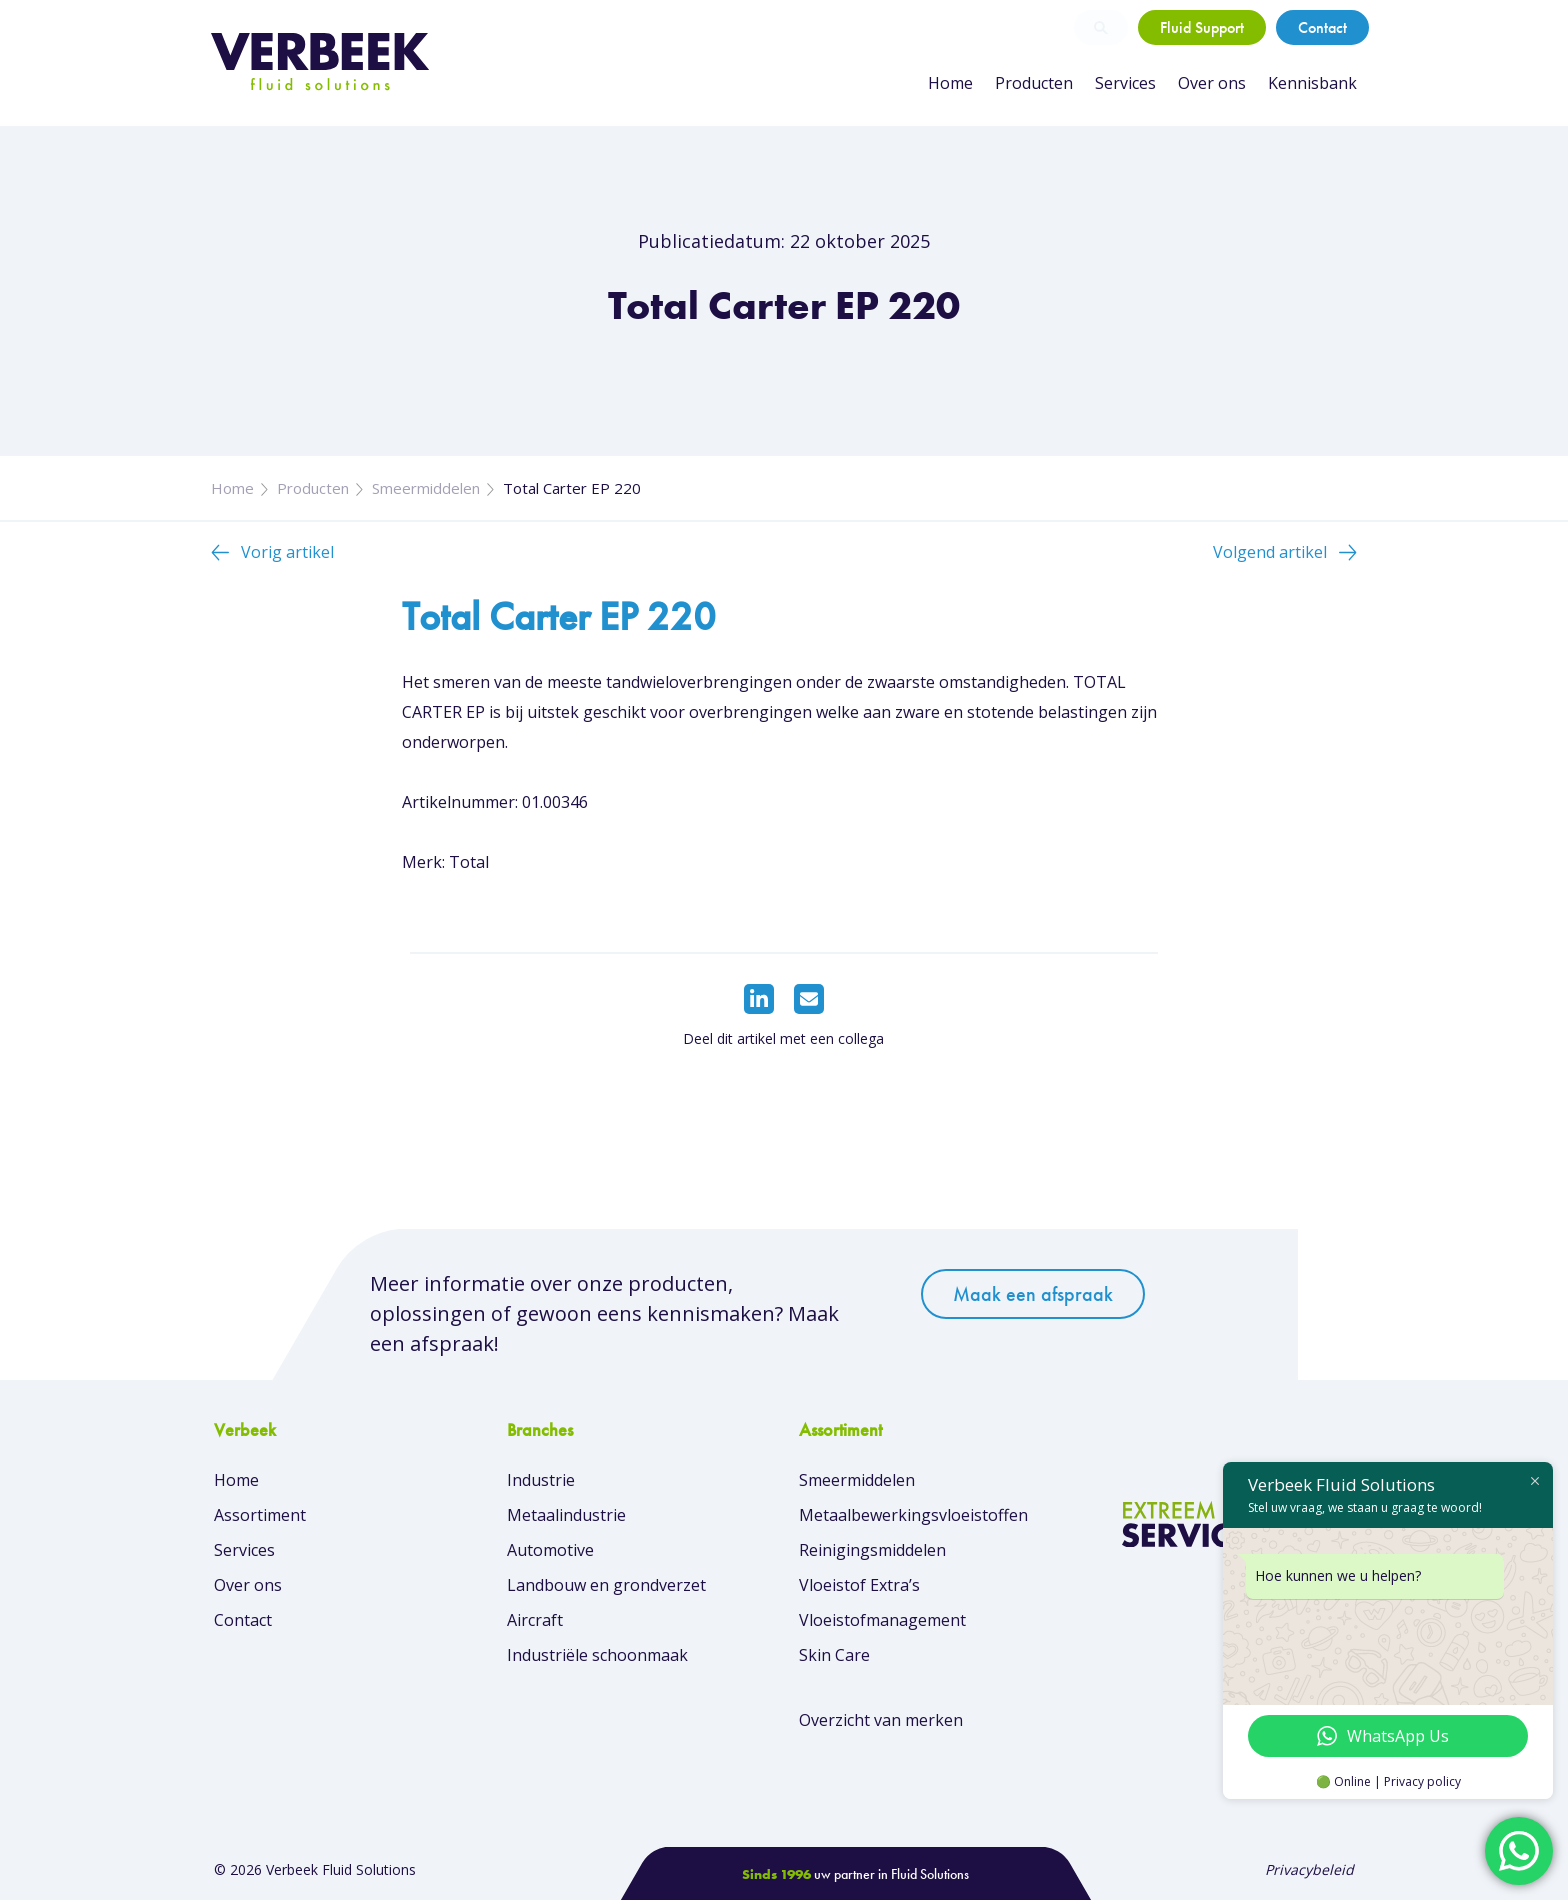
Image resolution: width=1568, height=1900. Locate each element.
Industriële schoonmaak (597, 1655)
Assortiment (260, 1515)
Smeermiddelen (426, 488)
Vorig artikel (287, 552)
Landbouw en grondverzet (606, 1585)
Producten (1034, 83)
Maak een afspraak (1033, 1294)
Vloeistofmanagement (882, 1620)
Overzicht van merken (881, 1720)
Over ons (1212, 83)
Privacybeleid (1309, 1869)
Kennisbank (1312, 83)
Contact (1322, 27)
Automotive (550, 1550)
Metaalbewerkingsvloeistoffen (913, 1515)
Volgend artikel (1270, 552)
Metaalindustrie (566, 1515)
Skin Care (834, 1655)
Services (1125, 83)
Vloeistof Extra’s (859, 1585)
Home (950, 83)
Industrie (541, 1480)
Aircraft (535, 1620)
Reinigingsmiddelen (872, 1550)
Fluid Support (1202, 27)
